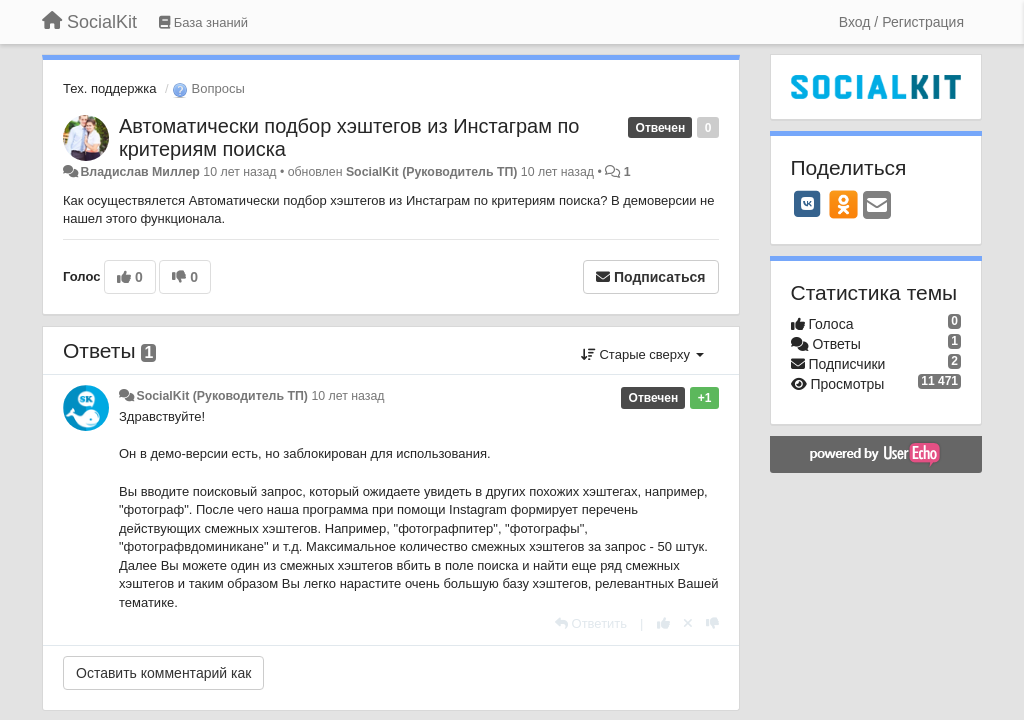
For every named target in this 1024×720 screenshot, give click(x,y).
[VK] (808, 204)
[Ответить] (591, 623)
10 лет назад (347, 396)
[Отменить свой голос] (688, 623)
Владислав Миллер (139, 172)
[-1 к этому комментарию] (712, 623)
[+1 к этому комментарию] (663, 623)
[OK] (843, 204)
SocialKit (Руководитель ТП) (432, 172)
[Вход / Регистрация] (901, 22)
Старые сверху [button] (642, 354)
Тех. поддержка (109, 88)
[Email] (877, 206)
